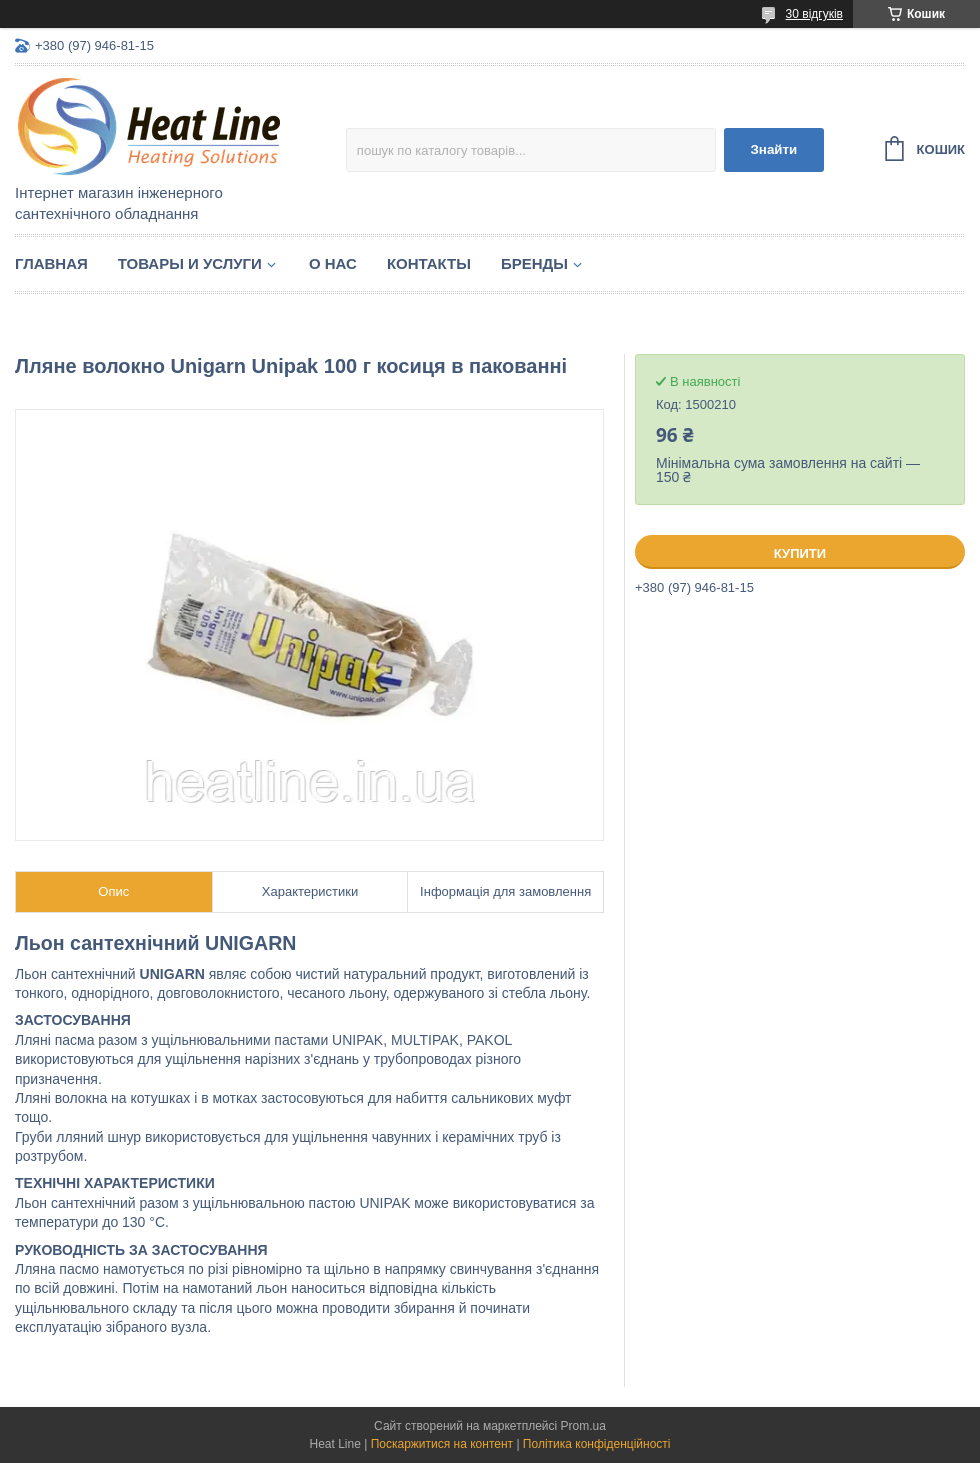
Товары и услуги (190, 263)
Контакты (429, 263)
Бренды (534, 263)
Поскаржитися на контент (442, 1444)
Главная (51, 263)
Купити (800, 553)
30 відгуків (814, 14)
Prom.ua (583, 1426)
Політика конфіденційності (597, 1444)
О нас (333, 263)
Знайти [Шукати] (773, 149)
